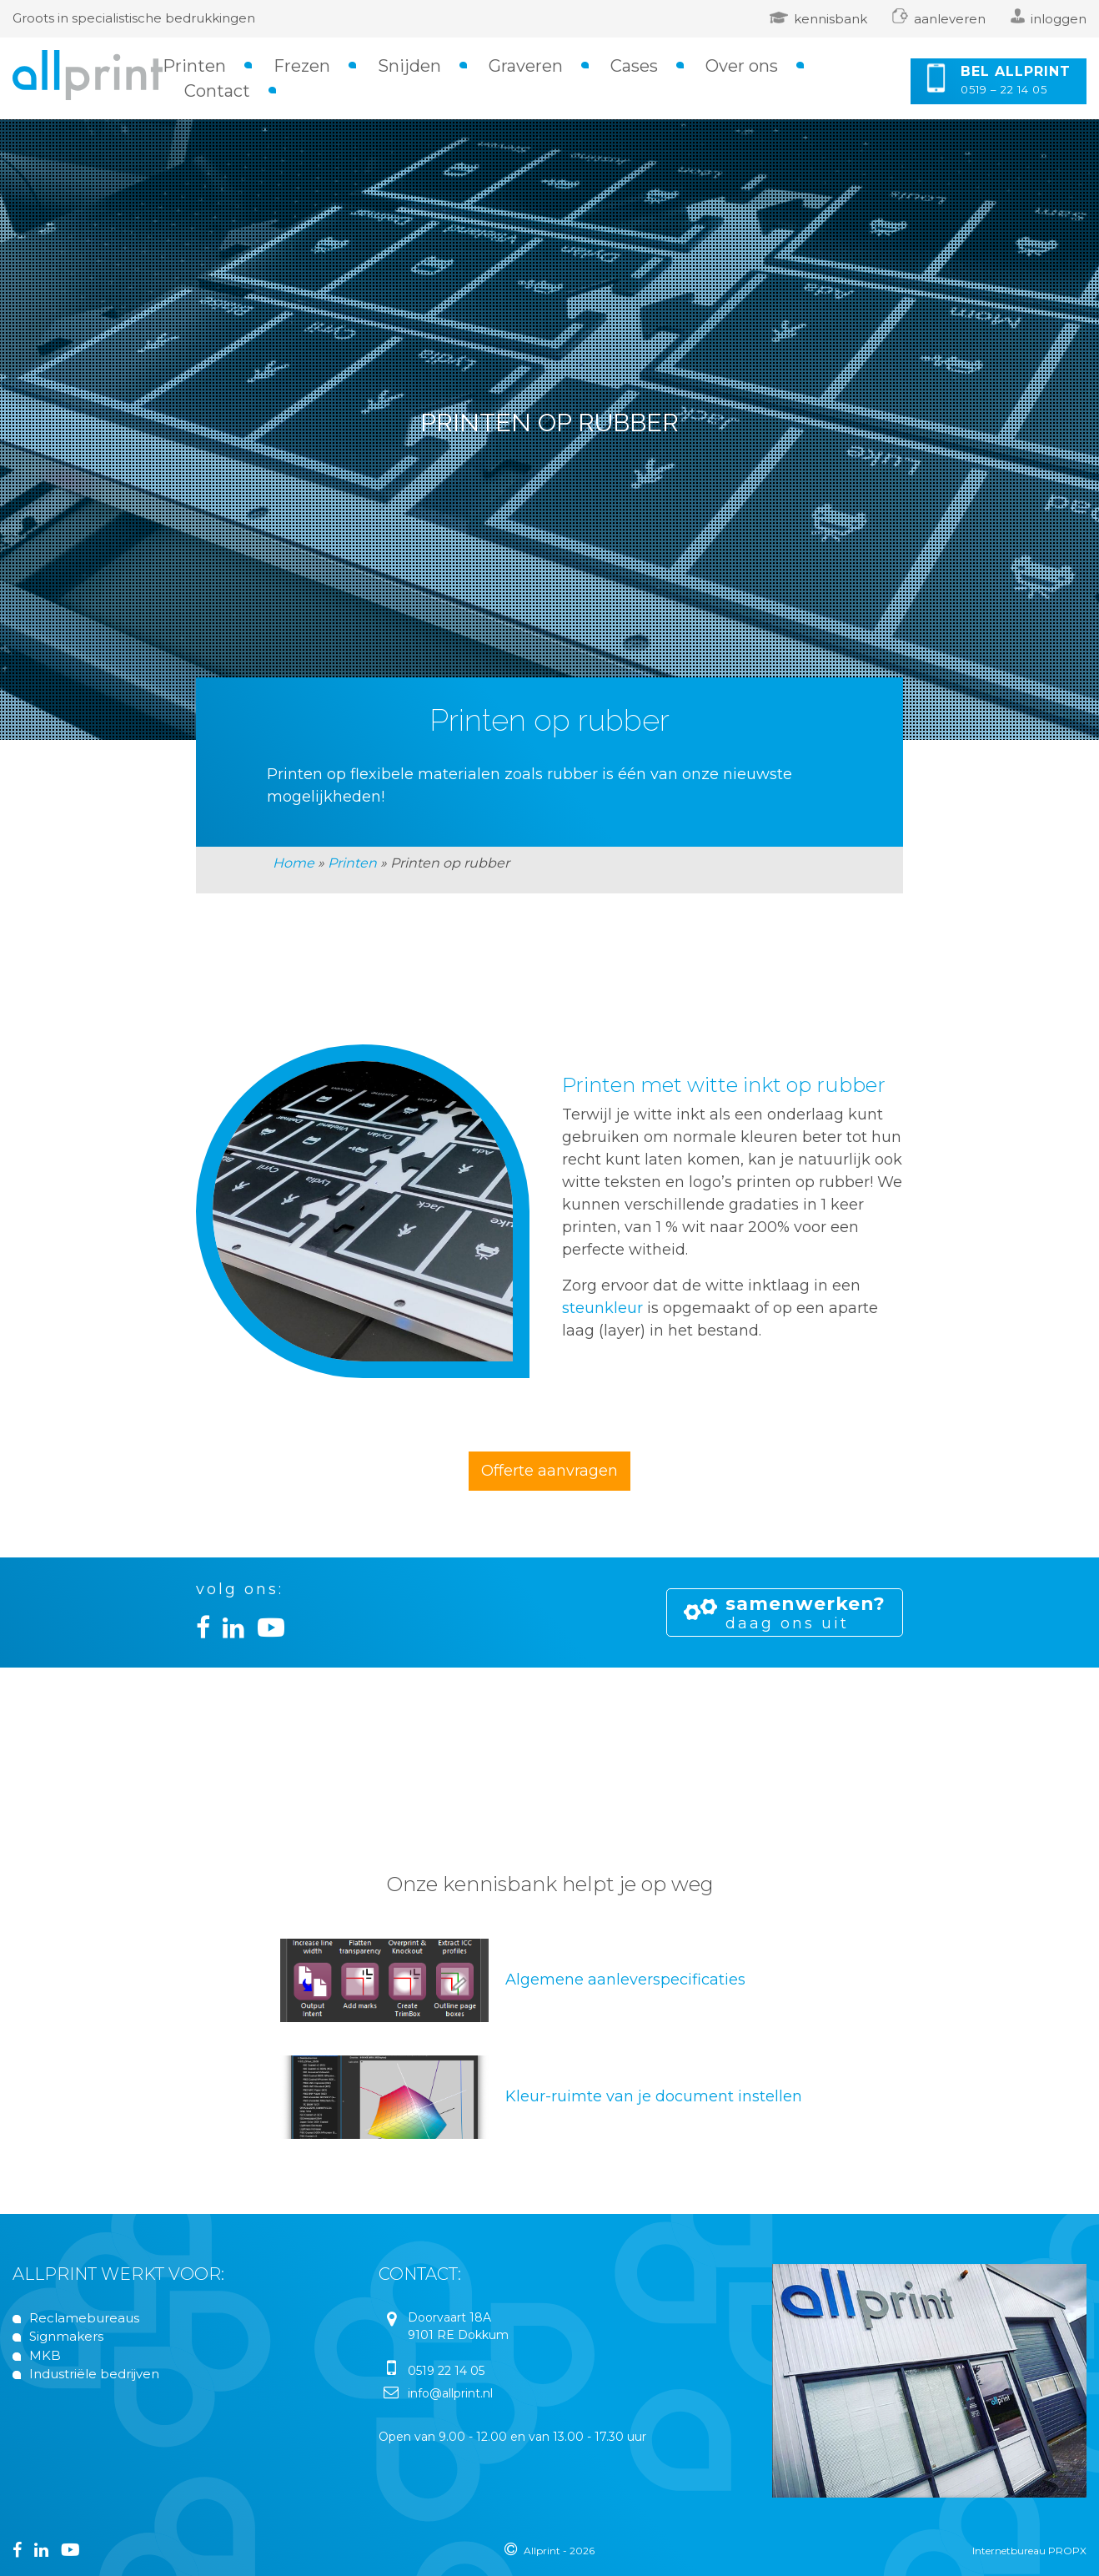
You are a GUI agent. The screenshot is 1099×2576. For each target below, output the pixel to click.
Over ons (741, 66)
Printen (194, 66)
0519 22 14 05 (446, 2370)
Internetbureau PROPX (1029, 2550)
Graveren (526, 66)
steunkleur (602, 1308)
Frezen (301, 66)
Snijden (409, 66)
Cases (634, 66)
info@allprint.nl (450, 2393)
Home (293, 863)
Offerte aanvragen (549, 1471)
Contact (217, 91)
